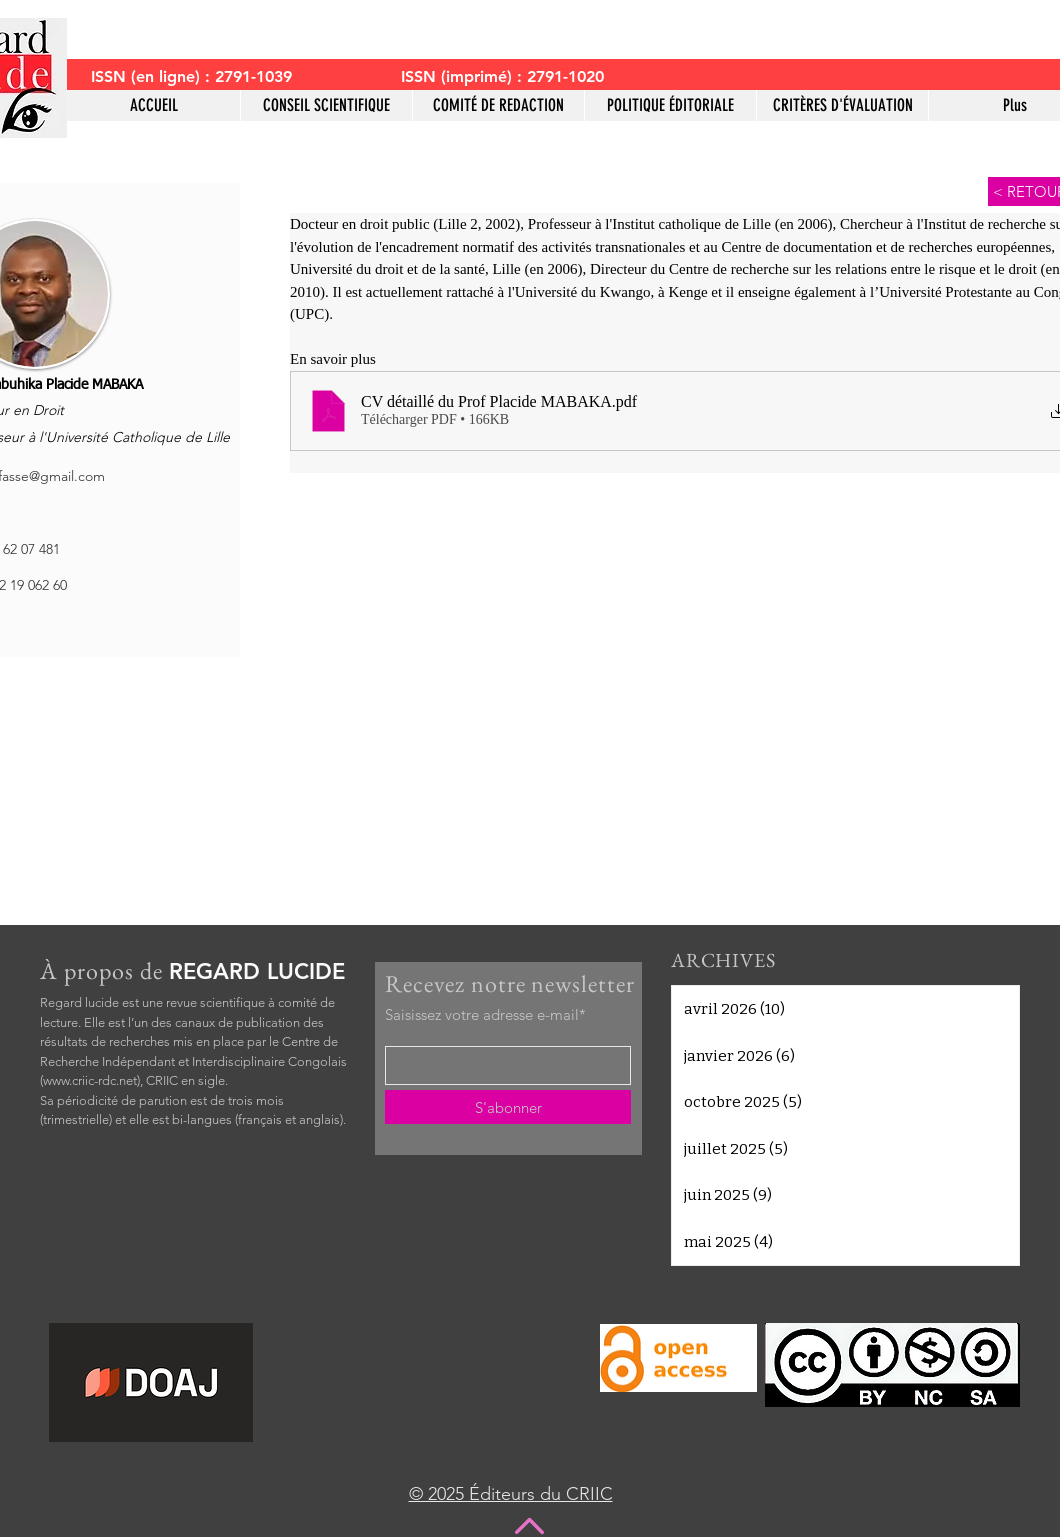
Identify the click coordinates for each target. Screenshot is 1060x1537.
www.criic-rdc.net (90, 1080)
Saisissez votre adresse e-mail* (485, 1014)
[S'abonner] (508, 1107)
